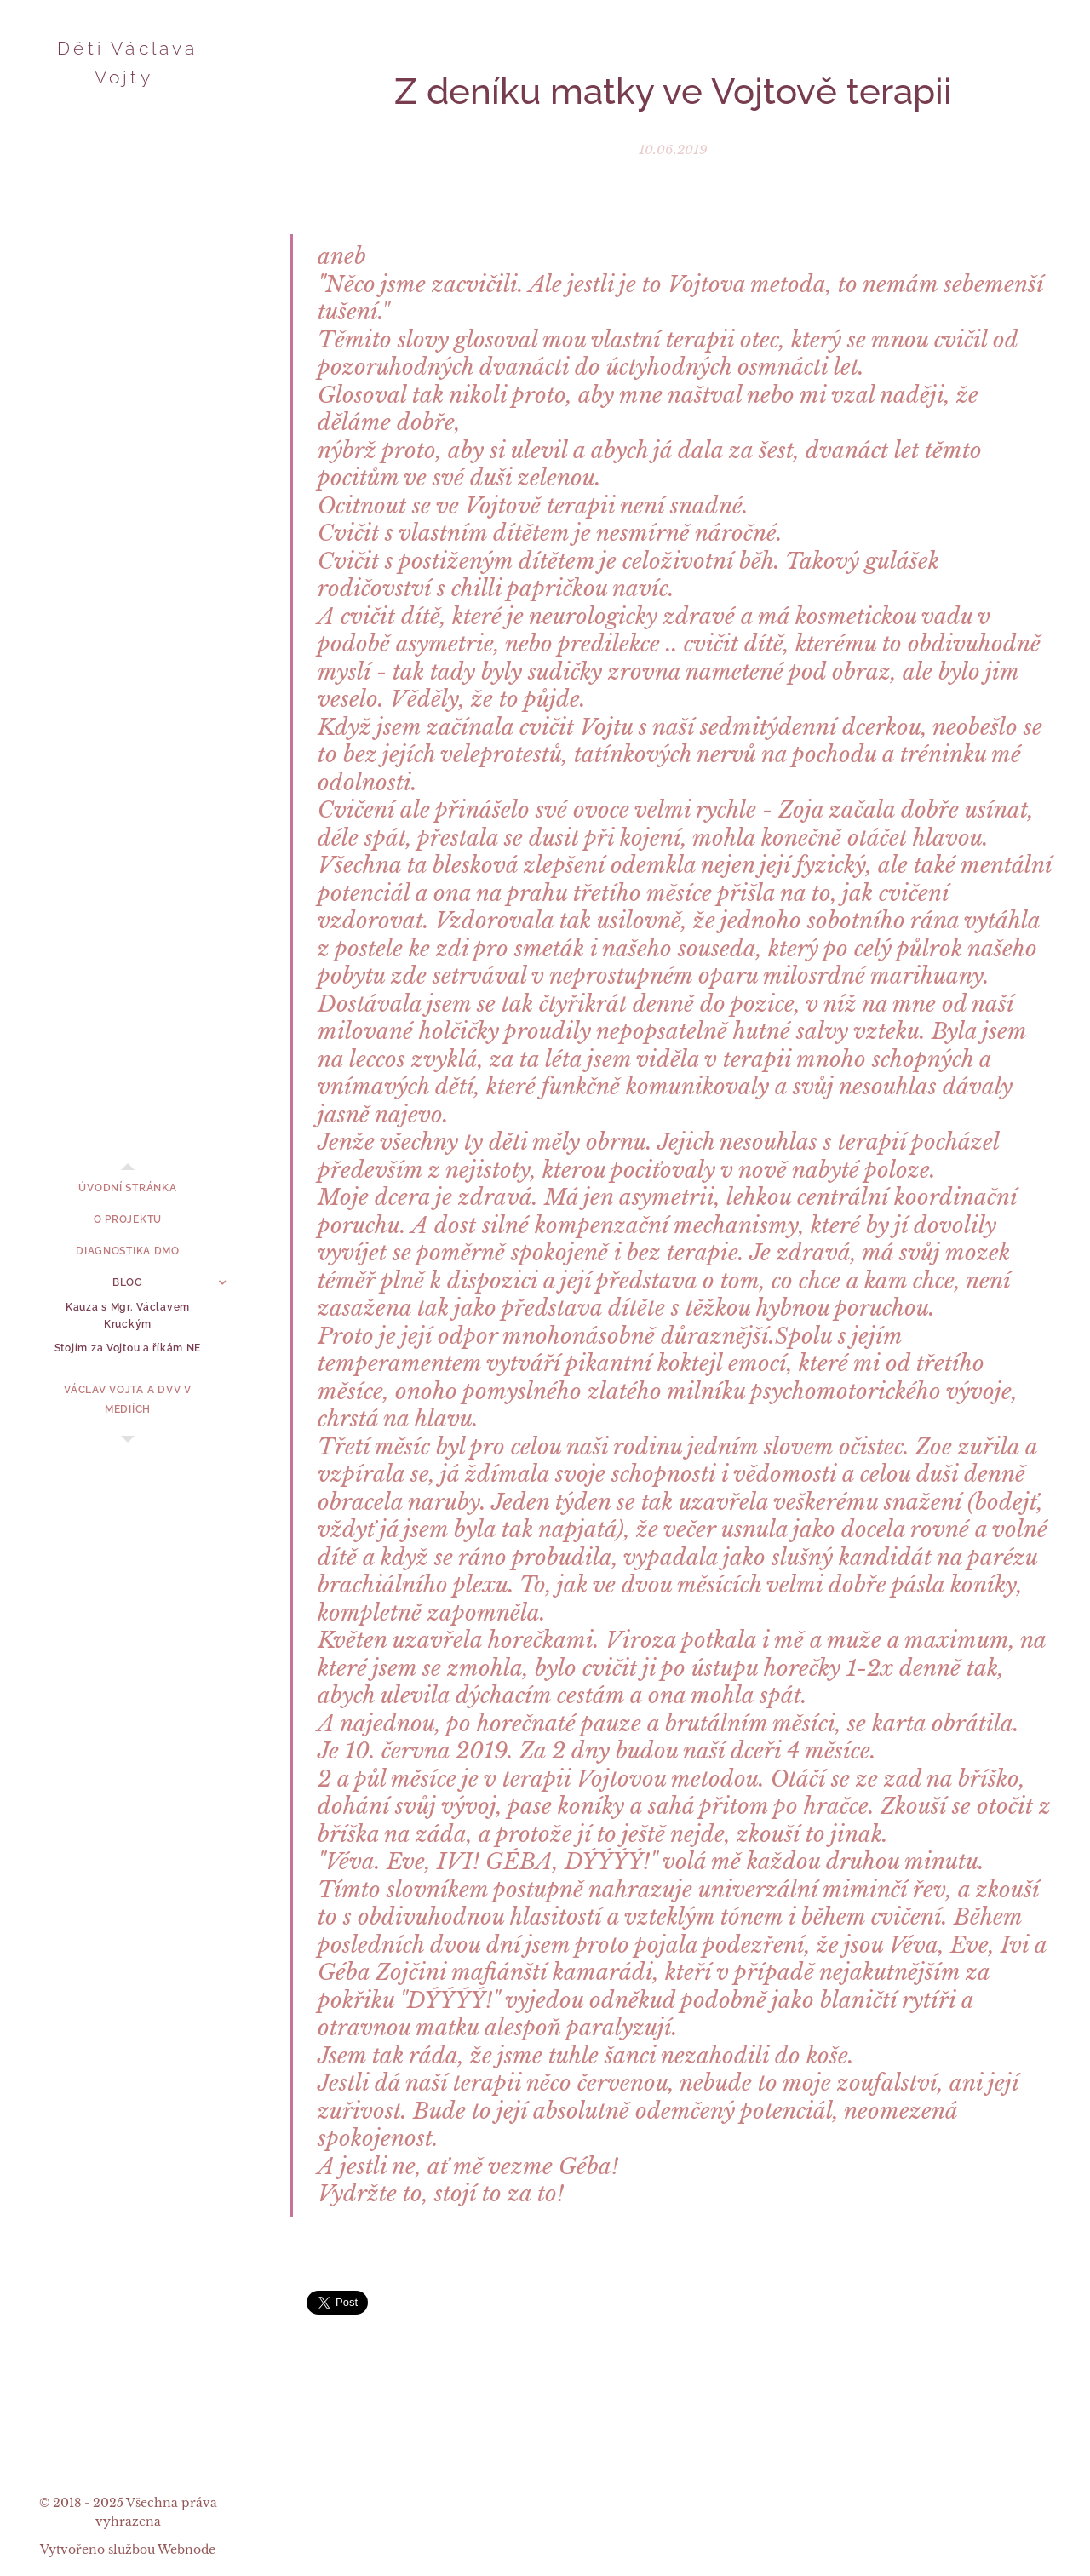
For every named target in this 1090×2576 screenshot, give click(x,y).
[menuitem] (127, 1188)
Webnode (186, 2549)
